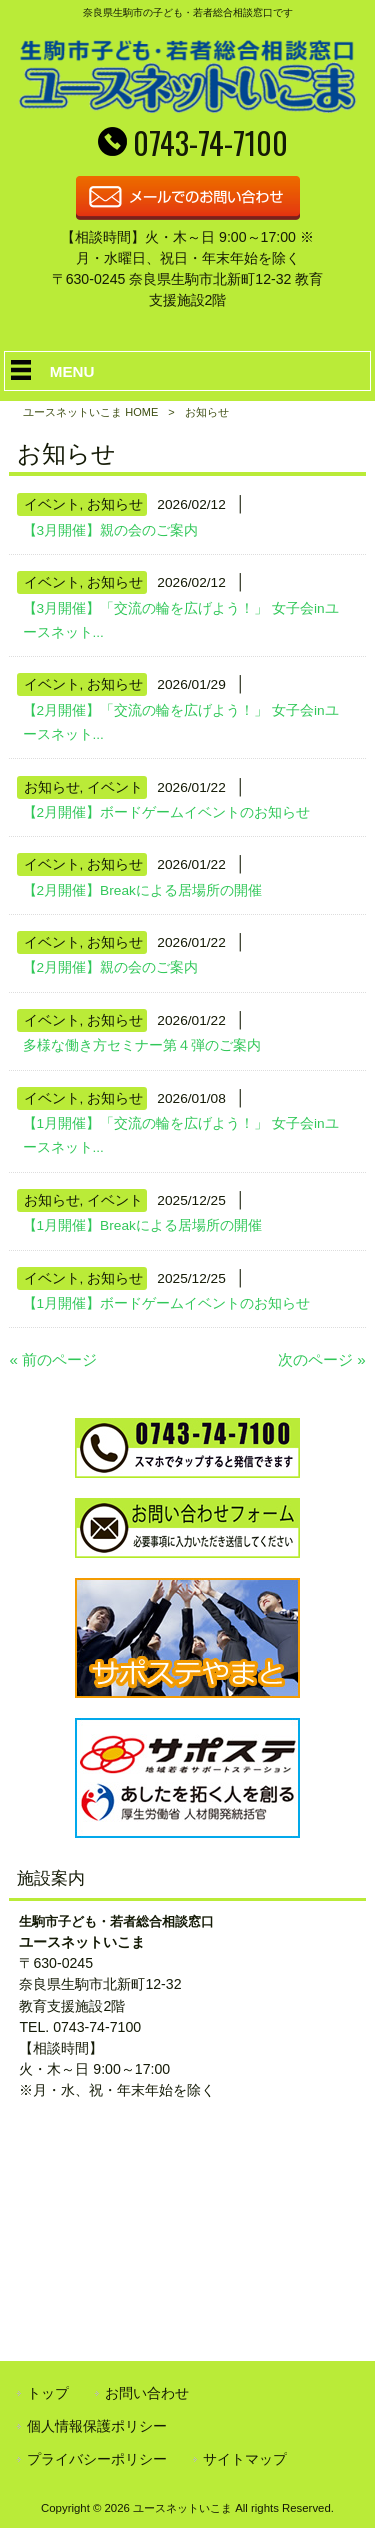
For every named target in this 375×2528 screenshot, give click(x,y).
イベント (52, 504)
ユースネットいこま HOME (90, 412)
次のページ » (322, 1359)
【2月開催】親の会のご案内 (111, 967)
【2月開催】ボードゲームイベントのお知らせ (167, 812)
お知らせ (115, 504)
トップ (48, 2393)
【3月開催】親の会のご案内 (111, 530)
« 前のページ (53, 1359)
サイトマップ (245, 2459)
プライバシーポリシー (97, 2459)
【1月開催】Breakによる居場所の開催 (142, 1225)
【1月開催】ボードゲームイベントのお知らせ (167, 1303)
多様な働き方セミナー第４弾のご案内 (142, 1045)
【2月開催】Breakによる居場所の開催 (142, 890)
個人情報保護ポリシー (97, 2426)
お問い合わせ (147, 2393)
